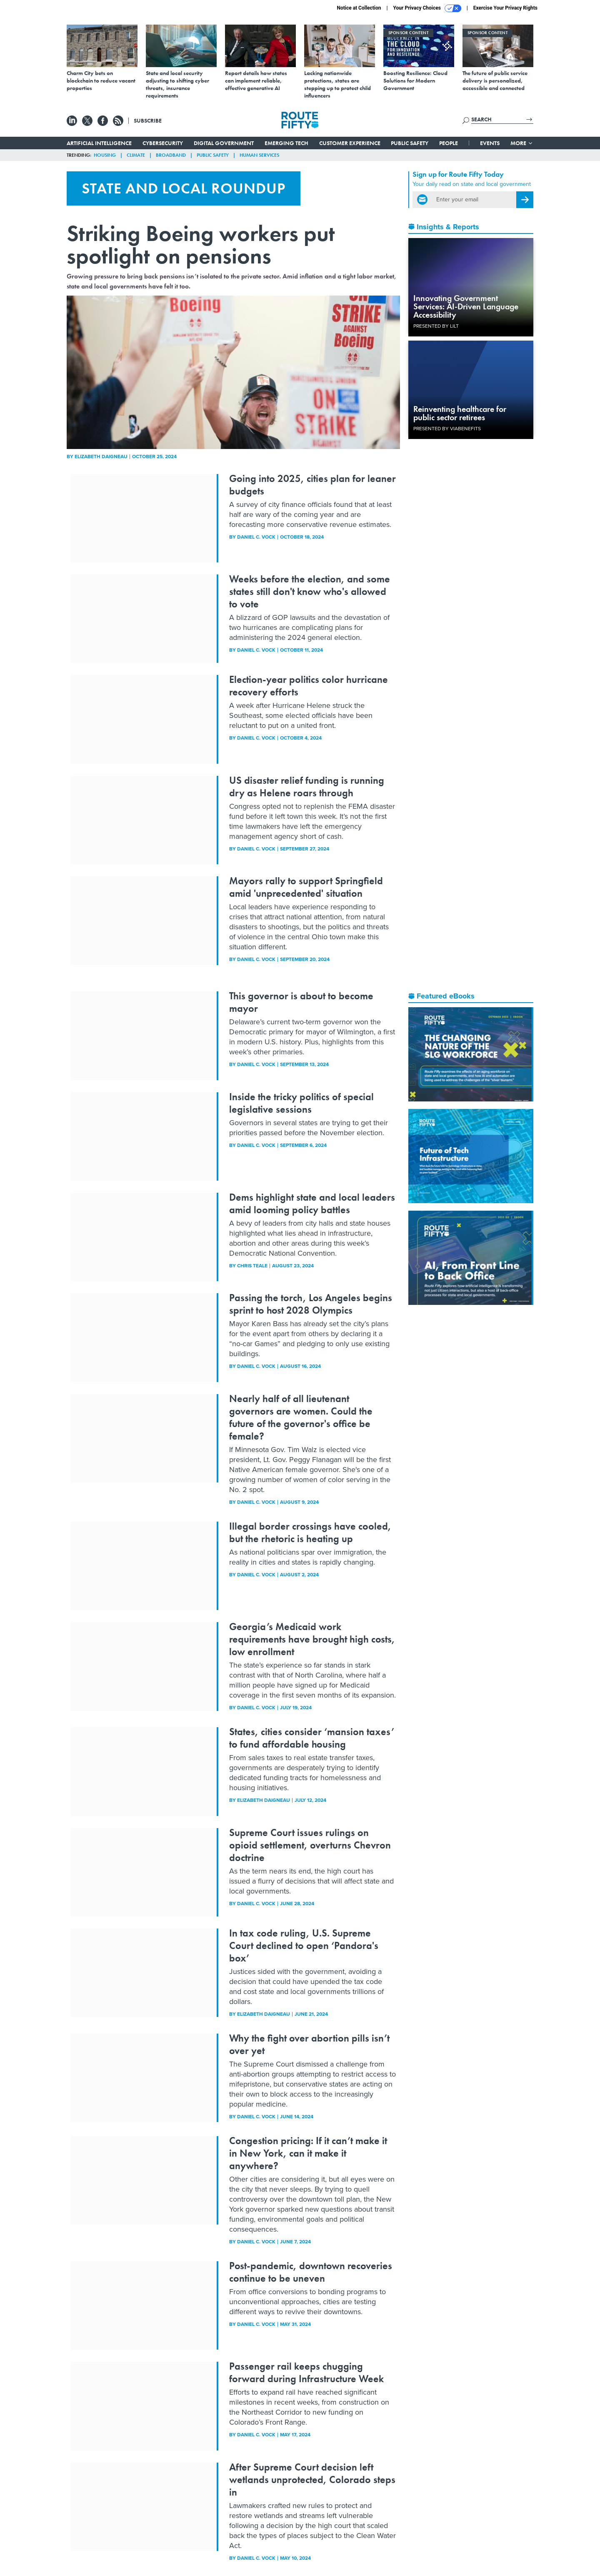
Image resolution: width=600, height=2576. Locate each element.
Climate (136, 155)
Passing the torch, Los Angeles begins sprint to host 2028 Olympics (310, 1304)
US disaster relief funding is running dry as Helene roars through (306, 786)
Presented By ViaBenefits (447, 428)
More (521, 143)
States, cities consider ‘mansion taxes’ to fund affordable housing (311, 1738)
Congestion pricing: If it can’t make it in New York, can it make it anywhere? (308, 2153)
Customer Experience (349, 143)
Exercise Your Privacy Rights (505, 8)
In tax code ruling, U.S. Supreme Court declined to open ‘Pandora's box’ (303, 1945)
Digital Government (224, 143)
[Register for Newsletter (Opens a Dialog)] (524, 199)
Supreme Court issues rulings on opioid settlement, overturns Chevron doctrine (310, 1845)
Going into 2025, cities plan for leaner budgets (312, 484)
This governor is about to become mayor (301, 1002)
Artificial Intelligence (99, 143)
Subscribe (148, 120)
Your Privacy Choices (427, 8)
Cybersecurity (162, 143)
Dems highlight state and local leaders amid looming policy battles (312, 1203)
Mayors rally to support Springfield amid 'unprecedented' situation (306, 887)
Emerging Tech (286, 143)
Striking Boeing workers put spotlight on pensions (201, 244)
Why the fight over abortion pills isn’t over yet (309, 2044)
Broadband (171, 155)
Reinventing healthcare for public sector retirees (459, 413)
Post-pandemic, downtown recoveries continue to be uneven (310, 2272)
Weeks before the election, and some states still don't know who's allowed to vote (309, 591)
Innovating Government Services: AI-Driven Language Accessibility (465, 306)
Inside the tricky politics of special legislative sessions (301, 1103)
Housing (105, 155)
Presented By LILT (436, 326)
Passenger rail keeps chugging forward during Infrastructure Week (306, 2372)
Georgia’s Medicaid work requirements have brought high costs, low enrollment (312, 1639)
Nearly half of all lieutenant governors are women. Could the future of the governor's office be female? (300, 1417)
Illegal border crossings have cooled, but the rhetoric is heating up (310, 1532)
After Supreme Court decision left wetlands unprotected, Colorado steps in (312, 2479)
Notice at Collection (359, 8)
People (448, 143)
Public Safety (409, 143)
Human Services (259, 155)
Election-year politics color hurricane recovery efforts (308, 685)
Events (490, 143)
